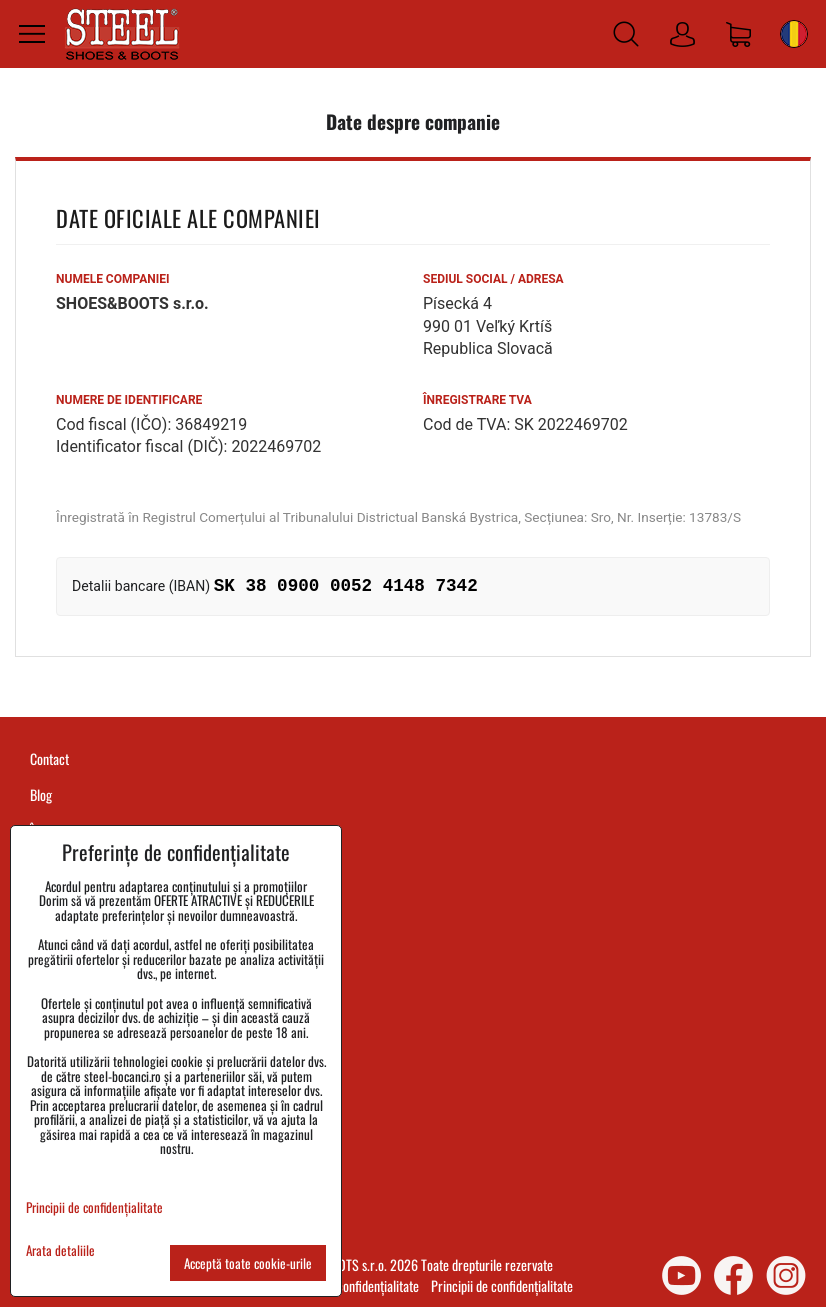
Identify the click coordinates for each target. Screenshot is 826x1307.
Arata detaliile (60, 1250)
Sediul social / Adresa (493, 279)
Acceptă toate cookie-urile (248, 1263)
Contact (49, 758)
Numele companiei (113, 279)
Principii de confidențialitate (502, 1285)
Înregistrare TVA (477, 400)
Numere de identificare (129, 400)
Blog (41, 794)
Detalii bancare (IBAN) (141, 586)
